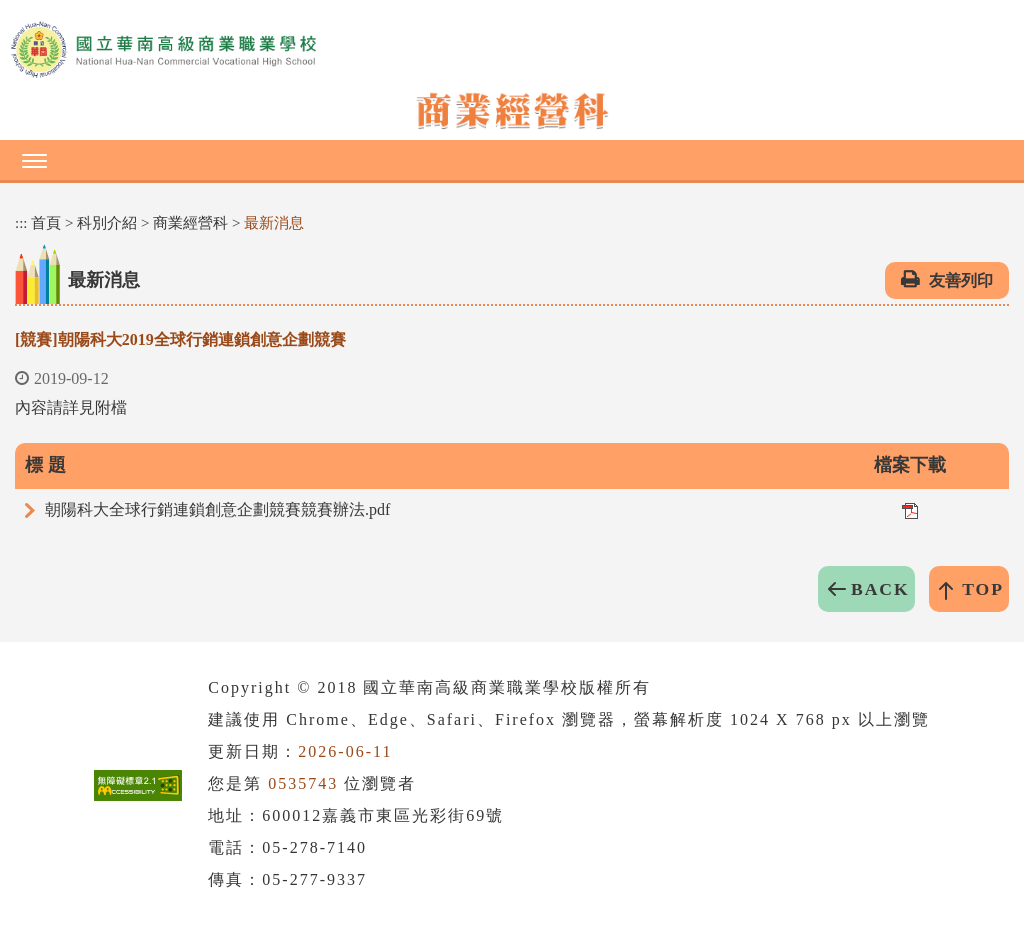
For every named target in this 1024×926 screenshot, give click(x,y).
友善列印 (961, 280)
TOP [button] (983, 589)
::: (21, 223)
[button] (512, 160)
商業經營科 (190, 223)
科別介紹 (107, 223)
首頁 (46, 223)
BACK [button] (880, 589)
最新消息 (274, 223)
